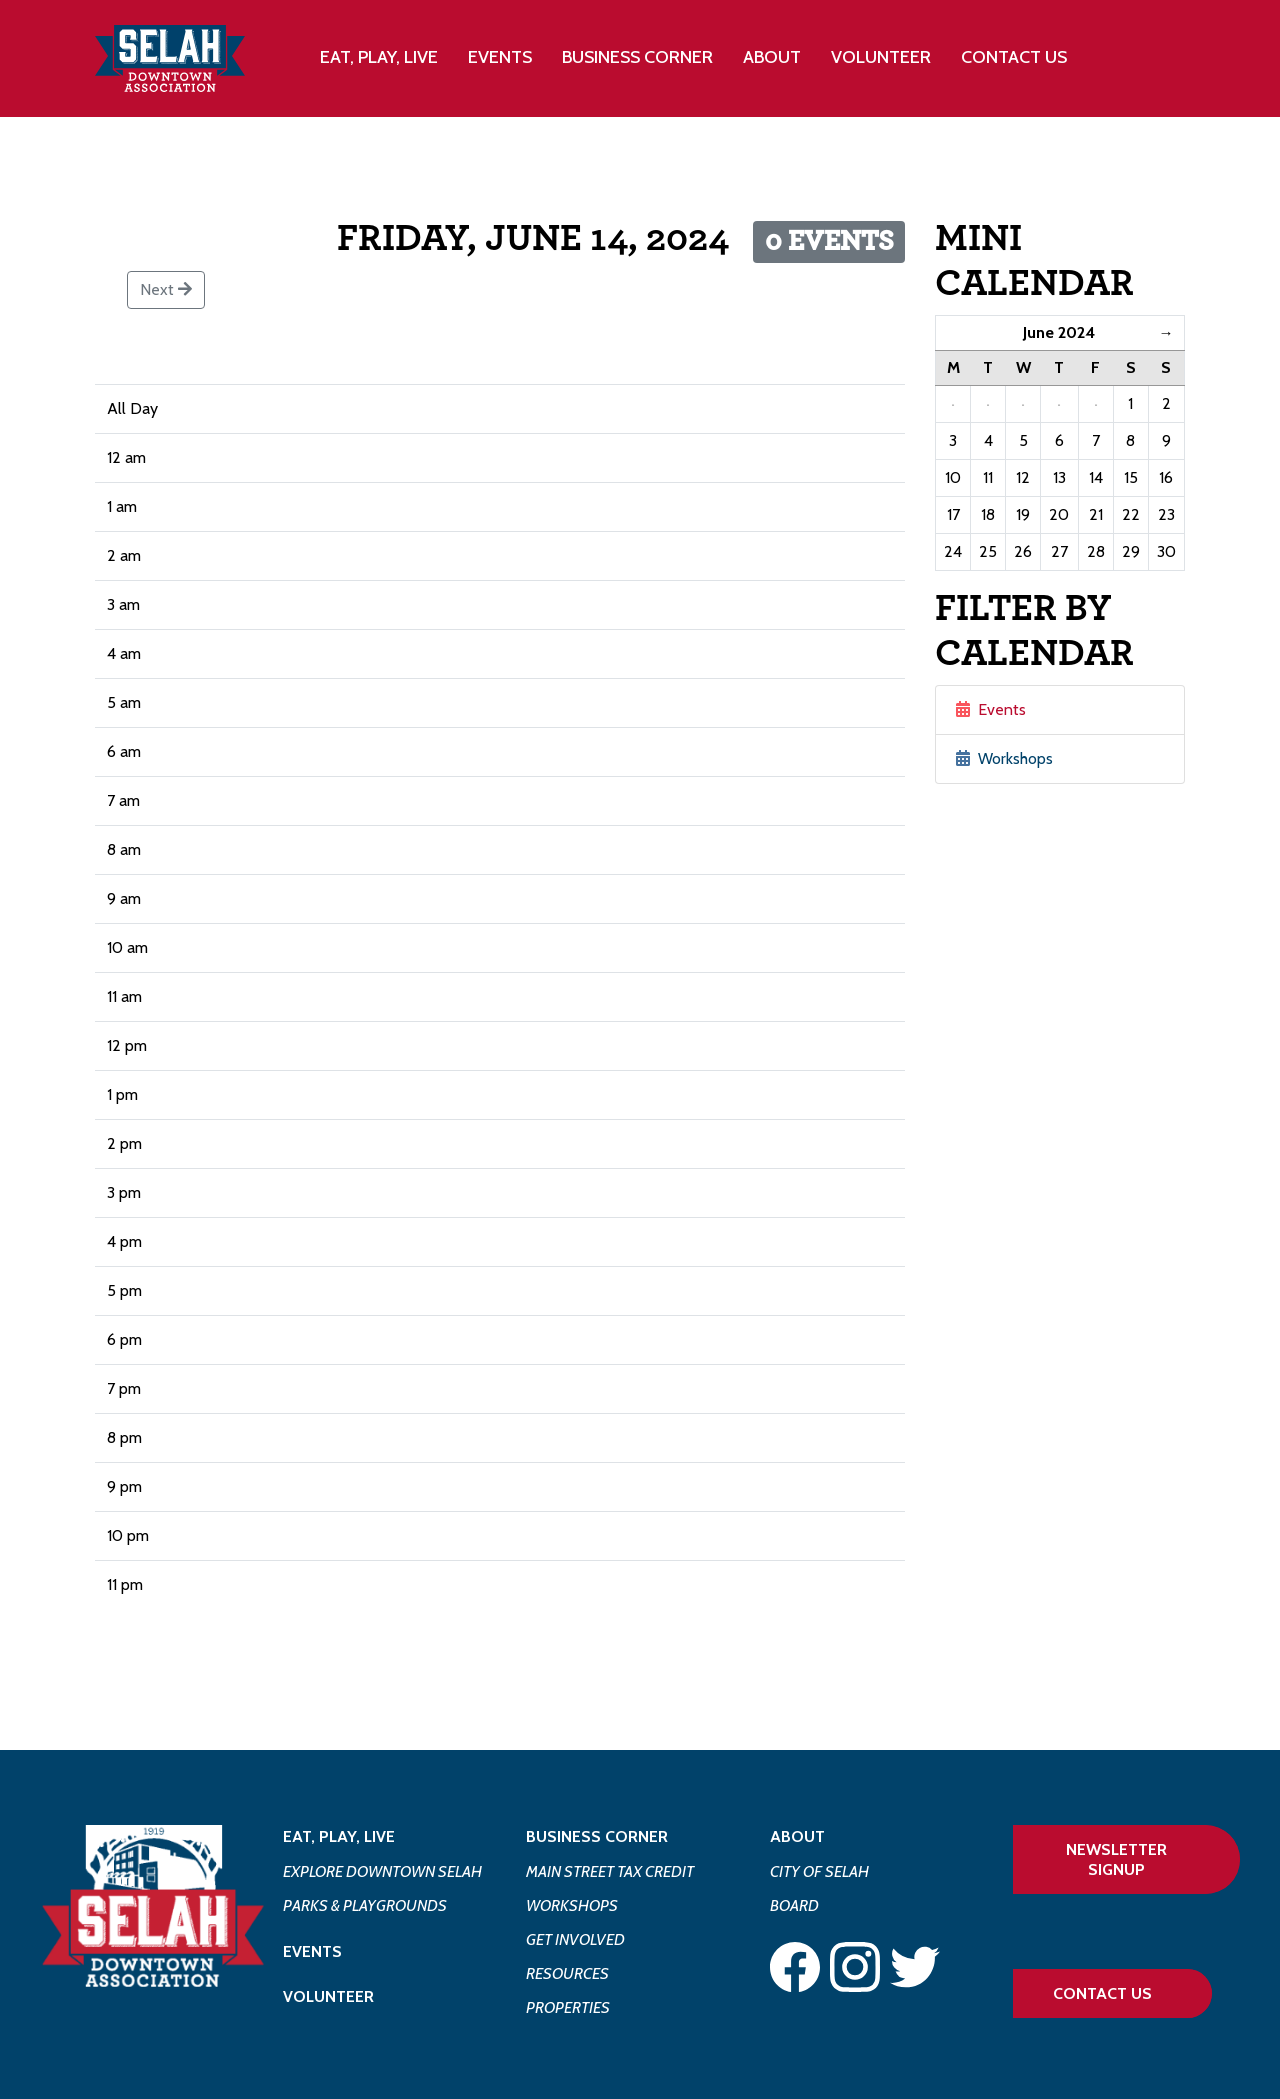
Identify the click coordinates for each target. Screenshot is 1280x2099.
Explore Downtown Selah (382, 1871)
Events (500, 57)
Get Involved (575, 1939)
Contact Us (1014, 57)
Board (794, 1905)
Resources (567, 1973)
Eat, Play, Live (339, 1836)
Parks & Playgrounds (365, 1905)
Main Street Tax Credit (610, 1871)
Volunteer (881, 57)
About (797, 1836)
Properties (568, 2007)
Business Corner (597, 1836)
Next (166, 289)
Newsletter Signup (1116, 1859)
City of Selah (819, 1871)
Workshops (1004, 758)
